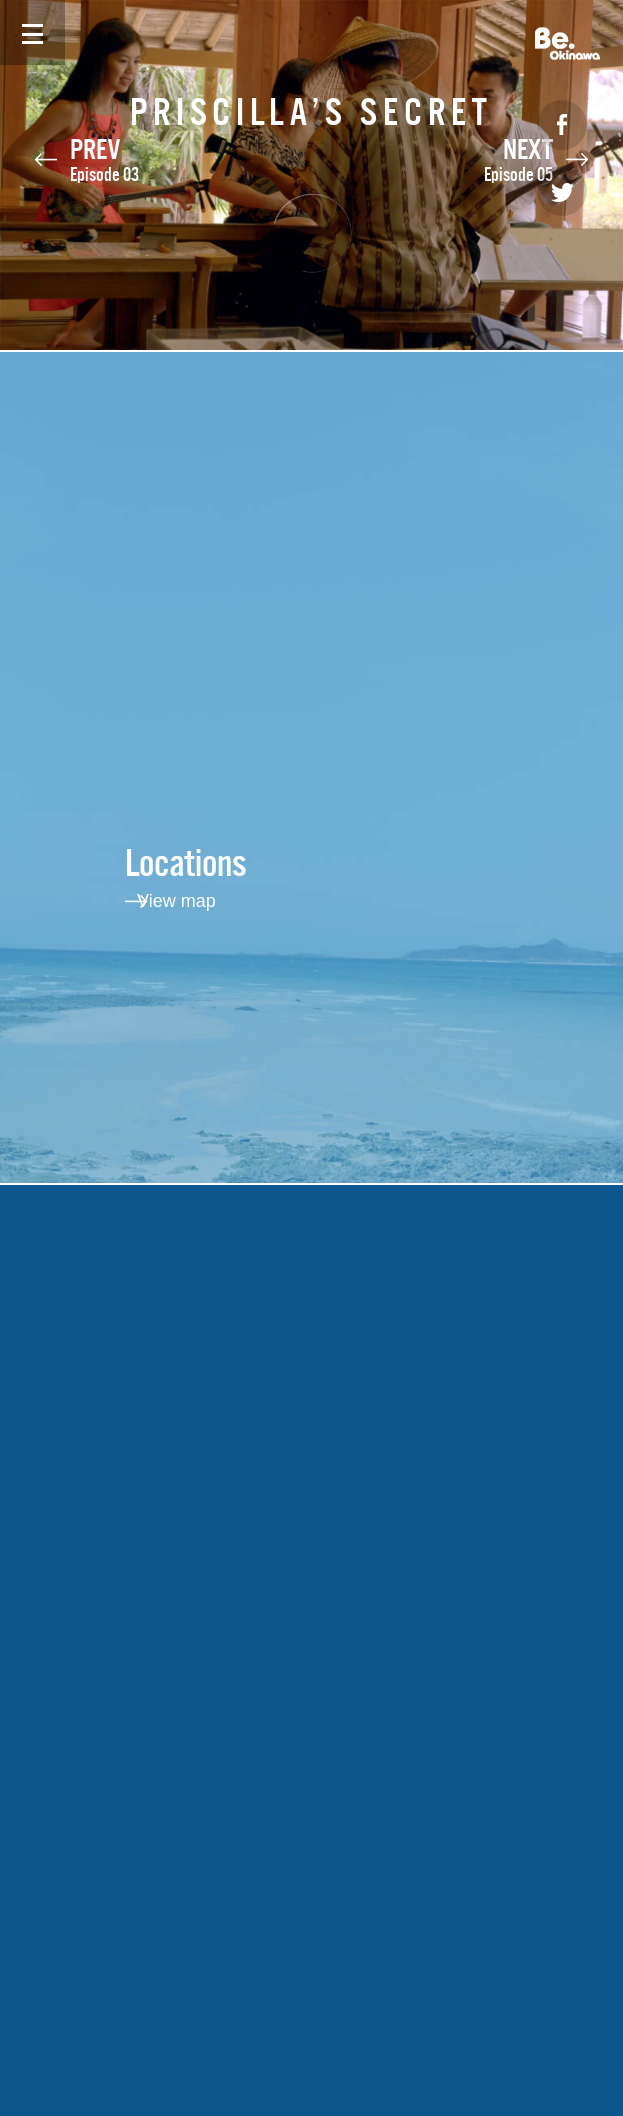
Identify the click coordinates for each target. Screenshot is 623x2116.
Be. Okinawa (567, 43)
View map (176, 901)
